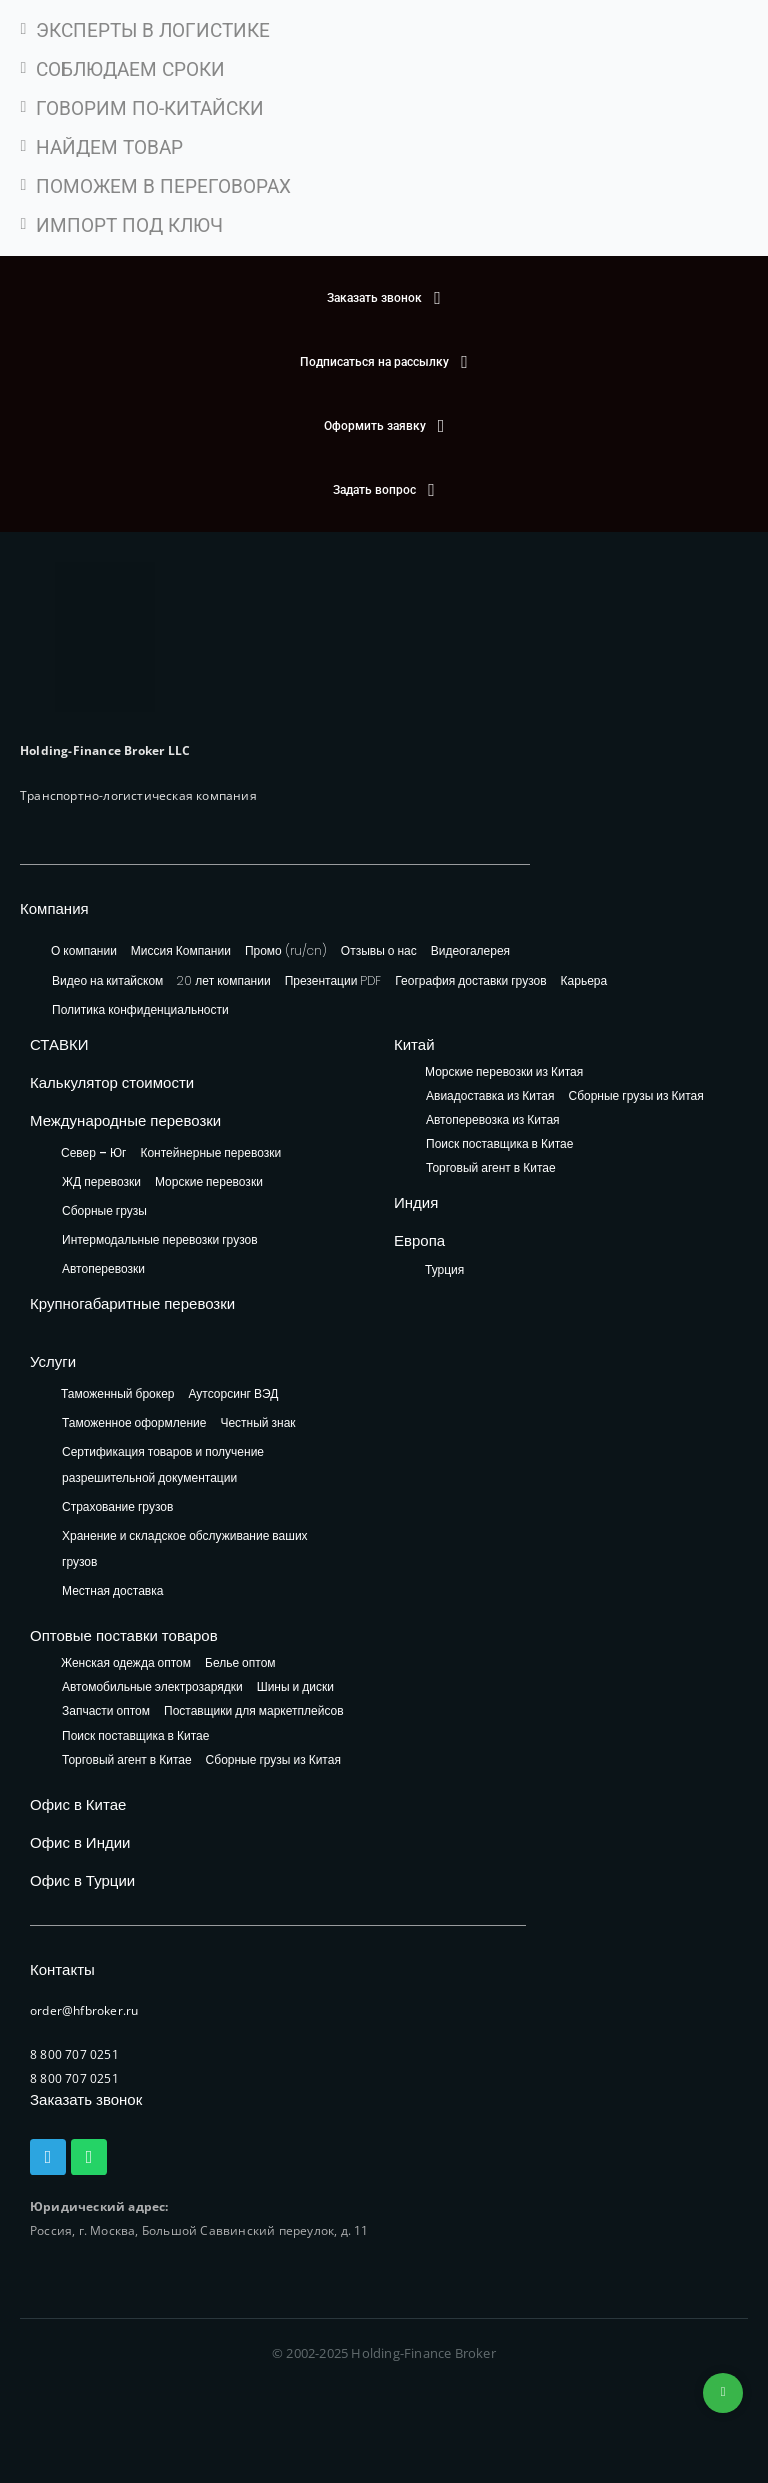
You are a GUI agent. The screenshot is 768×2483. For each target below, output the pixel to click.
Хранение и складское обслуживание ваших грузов (185, 1548)
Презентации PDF (333, 980)
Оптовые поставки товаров (124, 1635)
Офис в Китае (78, 1804)
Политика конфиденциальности (140, 1009)
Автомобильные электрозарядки (152, 1687)
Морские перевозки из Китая (504, 1072)
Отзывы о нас (379, 950)
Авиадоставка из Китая (490, 1096)
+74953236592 (723, 2393)
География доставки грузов (470, 980)
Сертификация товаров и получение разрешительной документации (163, 1464)
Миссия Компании (181, 950)
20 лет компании (223, 980)
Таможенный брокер (118, 1393)
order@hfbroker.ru (84, 2010)
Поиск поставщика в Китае (499, 1144)
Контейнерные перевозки (210, 1152)
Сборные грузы (104, 1210)
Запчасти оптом (106, 1711)
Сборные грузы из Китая (635, 1096)
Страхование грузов (117, 1506)
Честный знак (257, 1422)
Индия (416, 1202)
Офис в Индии (80, 1842)
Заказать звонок (86, 2099)
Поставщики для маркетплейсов (254, 1711)
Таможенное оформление (134, 1422)
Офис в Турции (82, 1880)
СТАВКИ (59, 1044)
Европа (419, 1240)
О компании (84, 950)
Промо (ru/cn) (286, 950)
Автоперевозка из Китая (493, 1120)
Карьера (584, 980)
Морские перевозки (209, 1181)
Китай (414, 1044)
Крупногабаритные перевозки (132, 1303)
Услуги (53, 1361)
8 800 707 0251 (74, 2054)
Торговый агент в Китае (491, 1168)
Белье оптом (240, 1663)
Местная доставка (112, 1590)
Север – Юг (93, 1152)
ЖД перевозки (101, 1181)
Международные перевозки (125, 1120)
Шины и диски (295, 1687)
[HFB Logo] (105, 637)
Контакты (62, 1969)
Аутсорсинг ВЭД (234, 1393)
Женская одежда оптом (126, 1663)
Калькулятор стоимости (112, 1082)
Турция (444, 1269)
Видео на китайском (107, 980)
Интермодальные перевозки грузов (160, 1239)
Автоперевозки (103, 1268)
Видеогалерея (470, 950)
